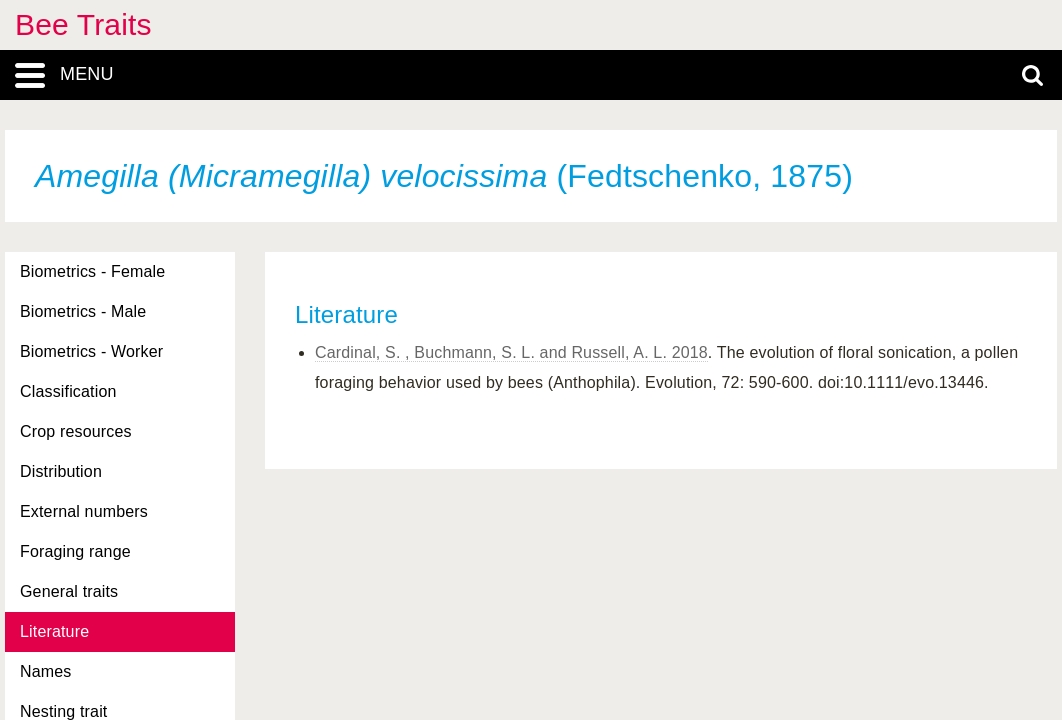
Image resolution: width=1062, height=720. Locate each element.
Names (45, 671)
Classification (68, 391)
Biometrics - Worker (91, 351)
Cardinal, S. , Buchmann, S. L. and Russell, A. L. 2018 (511, 352)
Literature (54, 631)
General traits (69, 591)
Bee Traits (83, 24)
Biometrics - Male (83, 311)
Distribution (61, 471)
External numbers (84, 511)
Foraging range (75, 551)
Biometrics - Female (92, 271)
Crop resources (76, 431)
